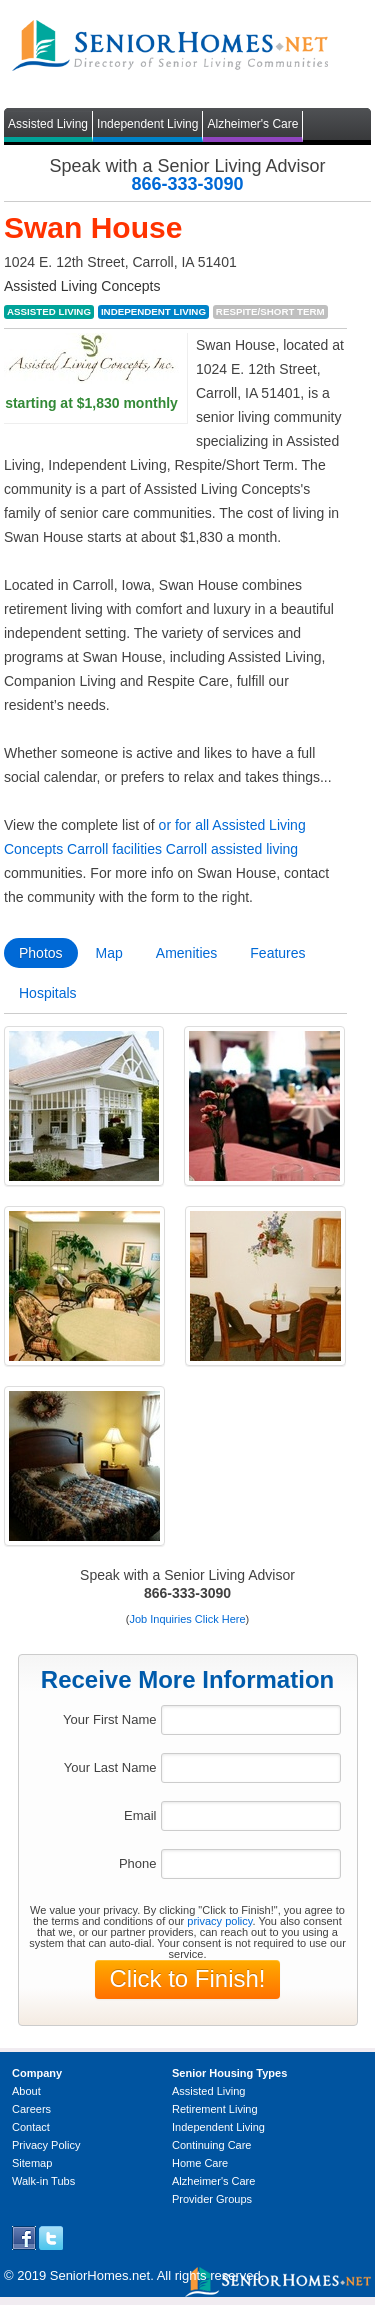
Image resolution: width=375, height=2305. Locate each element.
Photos (41, 953)
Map (109, 953)
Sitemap (32, 2163)
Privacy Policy (46, 2145)
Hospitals (48, 993)
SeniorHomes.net (100, 2275)
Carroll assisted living (232, 849)
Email (140, 1815)
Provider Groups (212, 2199)
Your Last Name (110, 1767)
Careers (31, 2109)
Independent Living (147, 124)
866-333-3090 (187, 184)
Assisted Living (48, 124)
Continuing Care (212, 2145)
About (26, 2091)
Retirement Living (215, 2109)
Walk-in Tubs (43, 2181)
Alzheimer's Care (252, 124)
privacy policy (219, 1921)
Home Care (200, 2163)
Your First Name (109, 1719)
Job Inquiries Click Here (187, 1619)
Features (277, 953)
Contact (31, 2127)
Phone (138, 1863)
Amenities (186, 953)
